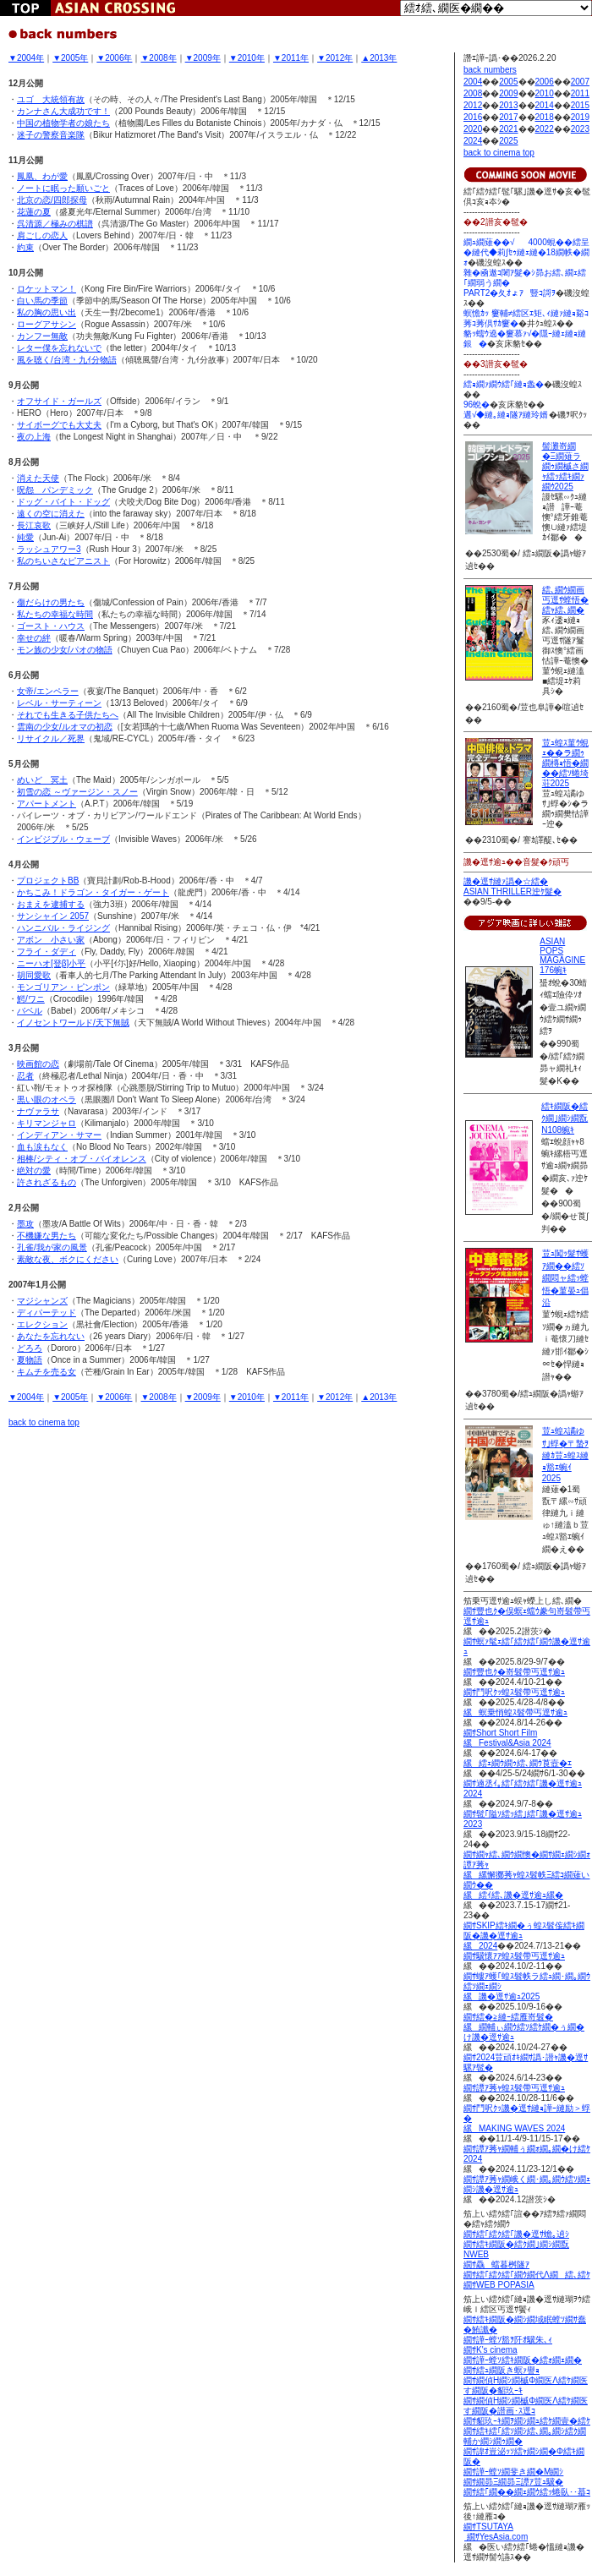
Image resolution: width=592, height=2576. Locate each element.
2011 (580, 93)
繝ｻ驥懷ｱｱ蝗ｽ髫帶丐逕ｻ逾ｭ (514, 1956)
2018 (544, 117)
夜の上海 (34, 436)
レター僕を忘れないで (59, 348)
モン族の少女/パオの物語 (64, 649)
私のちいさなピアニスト (63, 561)
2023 (580, 129)
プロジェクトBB (48, 880)
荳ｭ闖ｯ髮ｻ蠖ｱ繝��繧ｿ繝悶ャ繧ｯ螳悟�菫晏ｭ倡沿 (565, 1278)
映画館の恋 (38, 1064)
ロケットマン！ (46, 288)
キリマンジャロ (46, 1123)
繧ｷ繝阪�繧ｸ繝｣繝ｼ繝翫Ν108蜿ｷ (564, 1118)
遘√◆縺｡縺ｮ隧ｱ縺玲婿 (506, 414)
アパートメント (46, 803)
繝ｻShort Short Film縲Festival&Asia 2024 (507, 1737)
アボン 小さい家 (51, 939)
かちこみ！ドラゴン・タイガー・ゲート (93, 892)
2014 (544, 105)
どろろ (29, 1348)
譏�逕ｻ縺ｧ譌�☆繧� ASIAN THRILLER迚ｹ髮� (512, 886)
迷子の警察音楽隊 (51, 134)
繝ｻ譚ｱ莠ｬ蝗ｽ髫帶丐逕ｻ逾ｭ (514, 2087)
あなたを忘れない (51, 1336)
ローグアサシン (46, 324)
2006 (544, 81)
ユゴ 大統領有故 (51, 99)
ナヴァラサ (38, 1111)
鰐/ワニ (31, 999)
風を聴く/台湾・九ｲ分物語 (67, 359)
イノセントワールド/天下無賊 (73, 1022)
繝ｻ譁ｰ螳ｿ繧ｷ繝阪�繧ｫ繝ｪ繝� (522, 2360)
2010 (544, 93)
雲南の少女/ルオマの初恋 (64, 726)
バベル (29, 1010)
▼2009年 (203, 58)
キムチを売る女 (46, 1371)
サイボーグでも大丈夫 (59, 424)
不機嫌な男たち (46, 1235)
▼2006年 (114, 58)
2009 (508, 93)
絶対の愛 (34, 1170)
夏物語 (29, 1360)
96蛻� (476, 404)
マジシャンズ (42, 1300)
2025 (508, 140)
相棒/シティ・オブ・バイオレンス (81, 1158)
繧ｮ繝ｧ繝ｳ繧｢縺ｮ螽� (503, 384)
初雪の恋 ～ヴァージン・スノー (77, 791)
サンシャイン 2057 (53, 916)
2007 (580, 81)
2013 (508, 105)
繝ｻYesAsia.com (496, 2536)
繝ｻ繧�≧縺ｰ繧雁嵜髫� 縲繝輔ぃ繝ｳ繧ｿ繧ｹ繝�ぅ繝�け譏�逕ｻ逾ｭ (523, 2027)
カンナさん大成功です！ (63, 111)
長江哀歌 (34, 525)
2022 (544, 129)
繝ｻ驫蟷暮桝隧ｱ (496, 2264)
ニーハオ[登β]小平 (51, 963)
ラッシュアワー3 (49, 549)
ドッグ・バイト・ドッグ (63, 501)
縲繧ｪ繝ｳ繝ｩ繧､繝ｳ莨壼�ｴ (517, 1763)
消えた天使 (38, 478)
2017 (508, 117)
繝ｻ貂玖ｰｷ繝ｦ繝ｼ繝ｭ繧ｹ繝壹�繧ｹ (526, 2421)
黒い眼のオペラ (46, 1099)
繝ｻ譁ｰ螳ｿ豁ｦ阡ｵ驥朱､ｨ (507, 2339)
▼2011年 (291, 58)
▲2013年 (379, 58)
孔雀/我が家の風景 (52, 1247)
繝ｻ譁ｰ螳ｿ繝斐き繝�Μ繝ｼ (513, 2471)
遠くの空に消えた (51, 513)
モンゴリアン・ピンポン (63, 987)
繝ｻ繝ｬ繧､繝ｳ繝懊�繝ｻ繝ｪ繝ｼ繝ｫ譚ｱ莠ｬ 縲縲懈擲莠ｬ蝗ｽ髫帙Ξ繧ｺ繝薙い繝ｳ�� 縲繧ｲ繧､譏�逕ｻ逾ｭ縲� (526, 1875)
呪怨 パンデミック (55, 490)
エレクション (42, 1324)
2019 (580, 117)
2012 (472, 105)
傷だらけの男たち (51, 602)
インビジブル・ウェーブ (63, 839)
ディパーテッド (46, 1312)
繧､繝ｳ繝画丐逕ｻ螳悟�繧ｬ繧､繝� (565, 600)
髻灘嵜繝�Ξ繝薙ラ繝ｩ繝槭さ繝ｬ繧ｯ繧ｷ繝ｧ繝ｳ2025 (565, 466)
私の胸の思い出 (46, 312)
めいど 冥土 (42, 780)
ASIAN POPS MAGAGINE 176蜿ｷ (562, 956)
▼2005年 (70, 58)
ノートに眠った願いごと (63, 188)
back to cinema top (43, 1422)
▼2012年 (335, 58)
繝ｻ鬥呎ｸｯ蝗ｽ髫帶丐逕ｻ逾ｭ (514, 1692)
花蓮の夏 (34, 211)
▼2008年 (158, 58)
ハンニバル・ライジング (63, 928)
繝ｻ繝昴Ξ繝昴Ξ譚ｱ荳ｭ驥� (513, 2481)
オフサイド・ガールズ (59, 401)
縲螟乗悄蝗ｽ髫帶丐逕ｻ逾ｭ (515, 1712)
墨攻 (25, 1223)
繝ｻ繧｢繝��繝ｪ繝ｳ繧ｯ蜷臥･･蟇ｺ (526, 2492)
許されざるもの (46, 1182)
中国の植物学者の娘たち (63, 123)
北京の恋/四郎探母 (52, 200)
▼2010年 (247, 58)
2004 (472, 81)
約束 (25, 247)
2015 (580, 105)
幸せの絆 (34, 638)
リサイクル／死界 (51, 738)
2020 (472, 129)
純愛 (25, 537)
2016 (472, 117)
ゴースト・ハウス (51, 626)
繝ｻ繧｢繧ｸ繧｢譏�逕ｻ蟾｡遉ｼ (516, 2234)
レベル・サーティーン (59, 703)
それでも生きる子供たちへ (67, 714)
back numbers (490, 69)
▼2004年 (26, 58)
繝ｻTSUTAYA (488, 2526)
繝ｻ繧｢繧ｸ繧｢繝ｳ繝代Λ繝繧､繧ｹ (526, 2274)
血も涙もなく (42, 1146)
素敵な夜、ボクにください (67, 1259)
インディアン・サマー (59, 1135)
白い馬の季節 (42, 300)
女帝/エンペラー (48, 691)
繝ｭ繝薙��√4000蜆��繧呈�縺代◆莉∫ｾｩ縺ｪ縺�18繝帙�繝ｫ (526, 252)
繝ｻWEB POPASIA (498, 2284)
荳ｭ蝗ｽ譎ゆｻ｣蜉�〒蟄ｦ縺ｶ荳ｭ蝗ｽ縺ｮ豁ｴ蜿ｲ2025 (565, 1454)
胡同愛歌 (34, 975)
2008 (472, 93)
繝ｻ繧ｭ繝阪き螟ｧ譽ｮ (501, 2370)
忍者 (25, 1075)
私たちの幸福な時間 (55, 614)
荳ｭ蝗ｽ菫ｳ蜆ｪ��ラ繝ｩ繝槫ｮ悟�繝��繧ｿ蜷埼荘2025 (565, 763)
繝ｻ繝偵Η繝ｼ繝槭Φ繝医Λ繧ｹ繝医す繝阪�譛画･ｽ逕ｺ (525, 2405)
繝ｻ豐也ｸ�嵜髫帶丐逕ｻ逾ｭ (514, 1671)
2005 (508, 81)
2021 (508, 129)
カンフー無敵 (42, 336)
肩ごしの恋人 (42, 235)
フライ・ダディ (46, 951)
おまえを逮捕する (51, 904)
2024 (472, 140)
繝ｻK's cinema (490, 2349)
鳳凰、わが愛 (42, 176)
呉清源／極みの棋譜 (55, 223)
